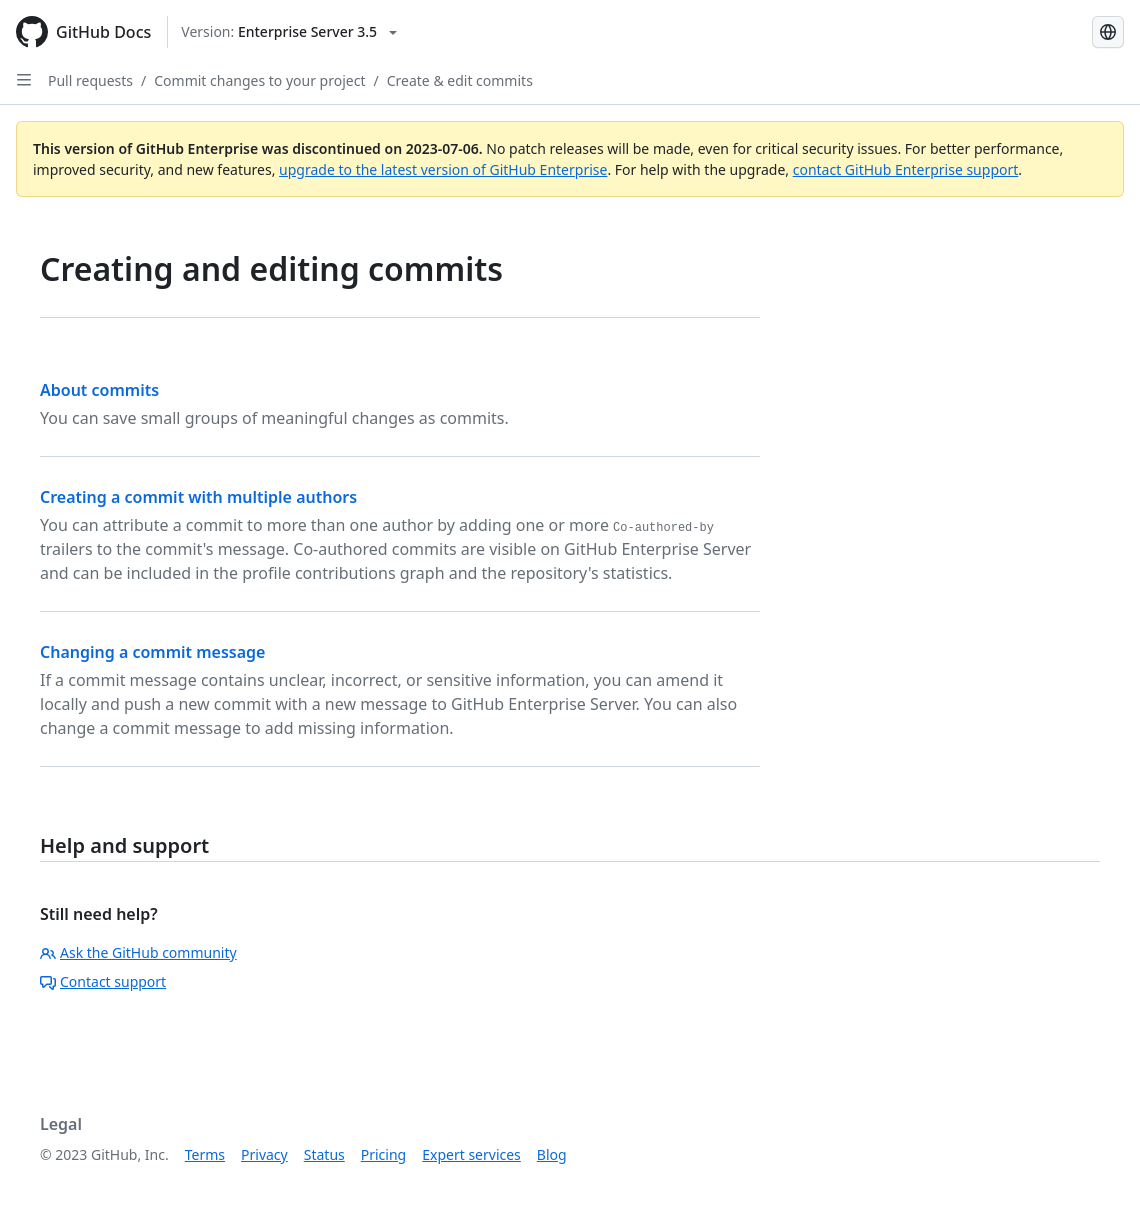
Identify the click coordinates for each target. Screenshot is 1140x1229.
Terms (205, 1154)
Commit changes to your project (259, 80)
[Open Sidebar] (24, 80)
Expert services (471, 1154)
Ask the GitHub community (138, 952)
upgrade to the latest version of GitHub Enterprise (443, 169)
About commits (99, 390)
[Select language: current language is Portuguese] (1108, 32)
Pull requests (90, 80)
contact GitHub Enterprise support (906, 169)
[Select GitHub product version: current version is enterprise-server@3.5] (289, 32)
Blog (552, 1154)
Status (324, 1154)
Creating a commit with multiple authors (198, 497)
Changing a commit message (152, 652)
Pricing (383, 1154)
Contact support (103, 981)
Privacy (264, 1154)
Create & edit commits (460, 80)
